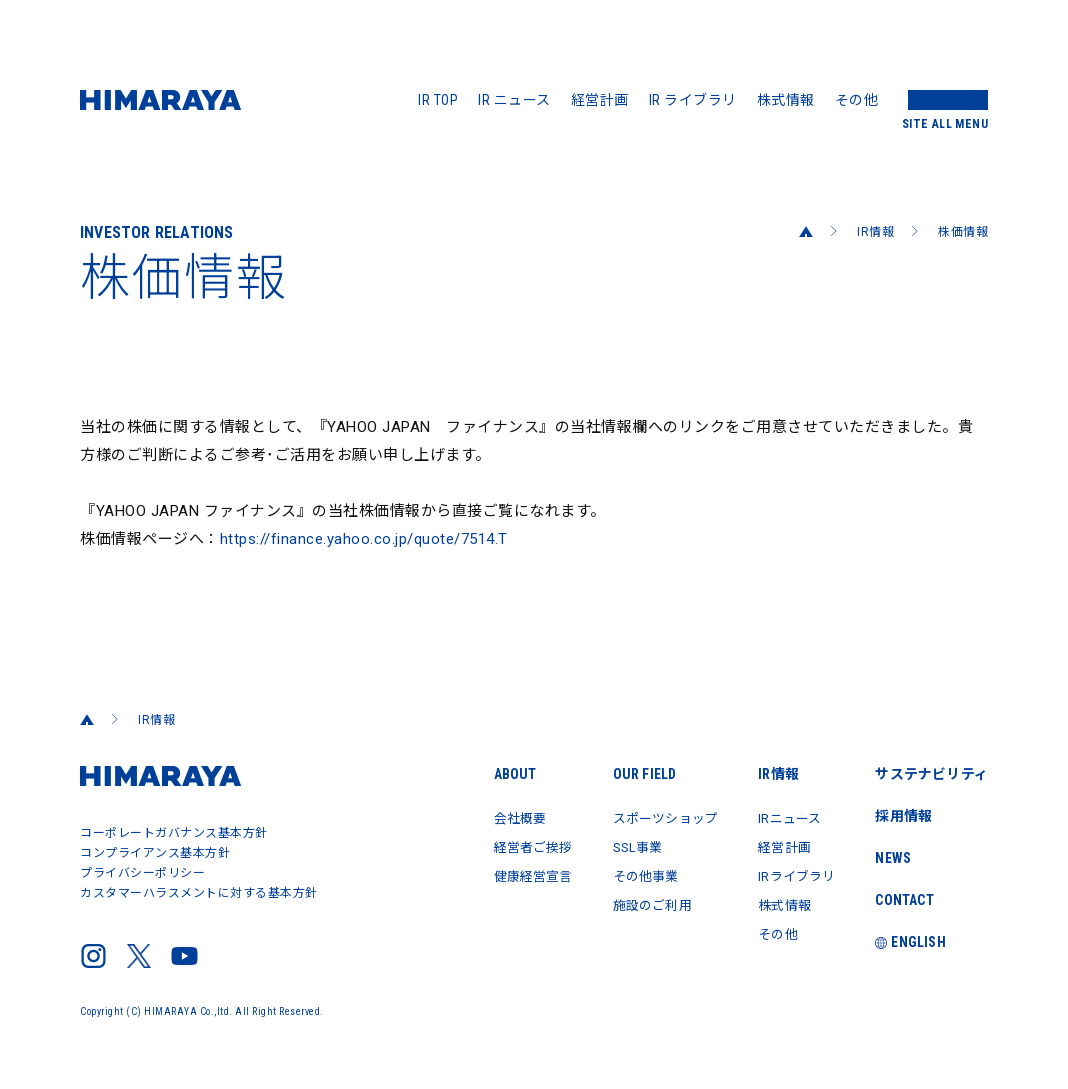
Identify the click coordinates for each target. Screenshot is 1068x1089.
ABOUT (487, 774)
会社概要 (494, 818)
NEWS (891, 858)
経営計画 (600, 100)
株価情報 (963, 232)
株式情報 (786, 100)
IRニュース (783, 818)
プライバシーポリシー (142, 873)
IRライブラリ (791, 874)
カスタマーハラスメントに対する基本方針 (199, 893)
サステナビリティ (930, 774)
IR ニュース (514, 100)
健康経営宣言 (508, 874)
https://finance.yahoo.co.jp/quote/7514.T (364, 539)
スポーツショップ (650, 818)
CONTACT (903, 900)
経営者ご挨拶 (508, 846)
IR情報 (875, 232)
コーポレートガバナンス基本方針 (174, 833)
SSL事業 (620, 846)
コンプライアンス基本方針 (155, 853)
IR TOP (438, 100)
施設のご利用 (635, 902)
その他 (857, 100)
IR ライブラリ (693, 100)
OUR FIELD (625, 774)
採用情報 (902, 816)
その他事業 (628, 874)
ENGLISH (909, 942)
